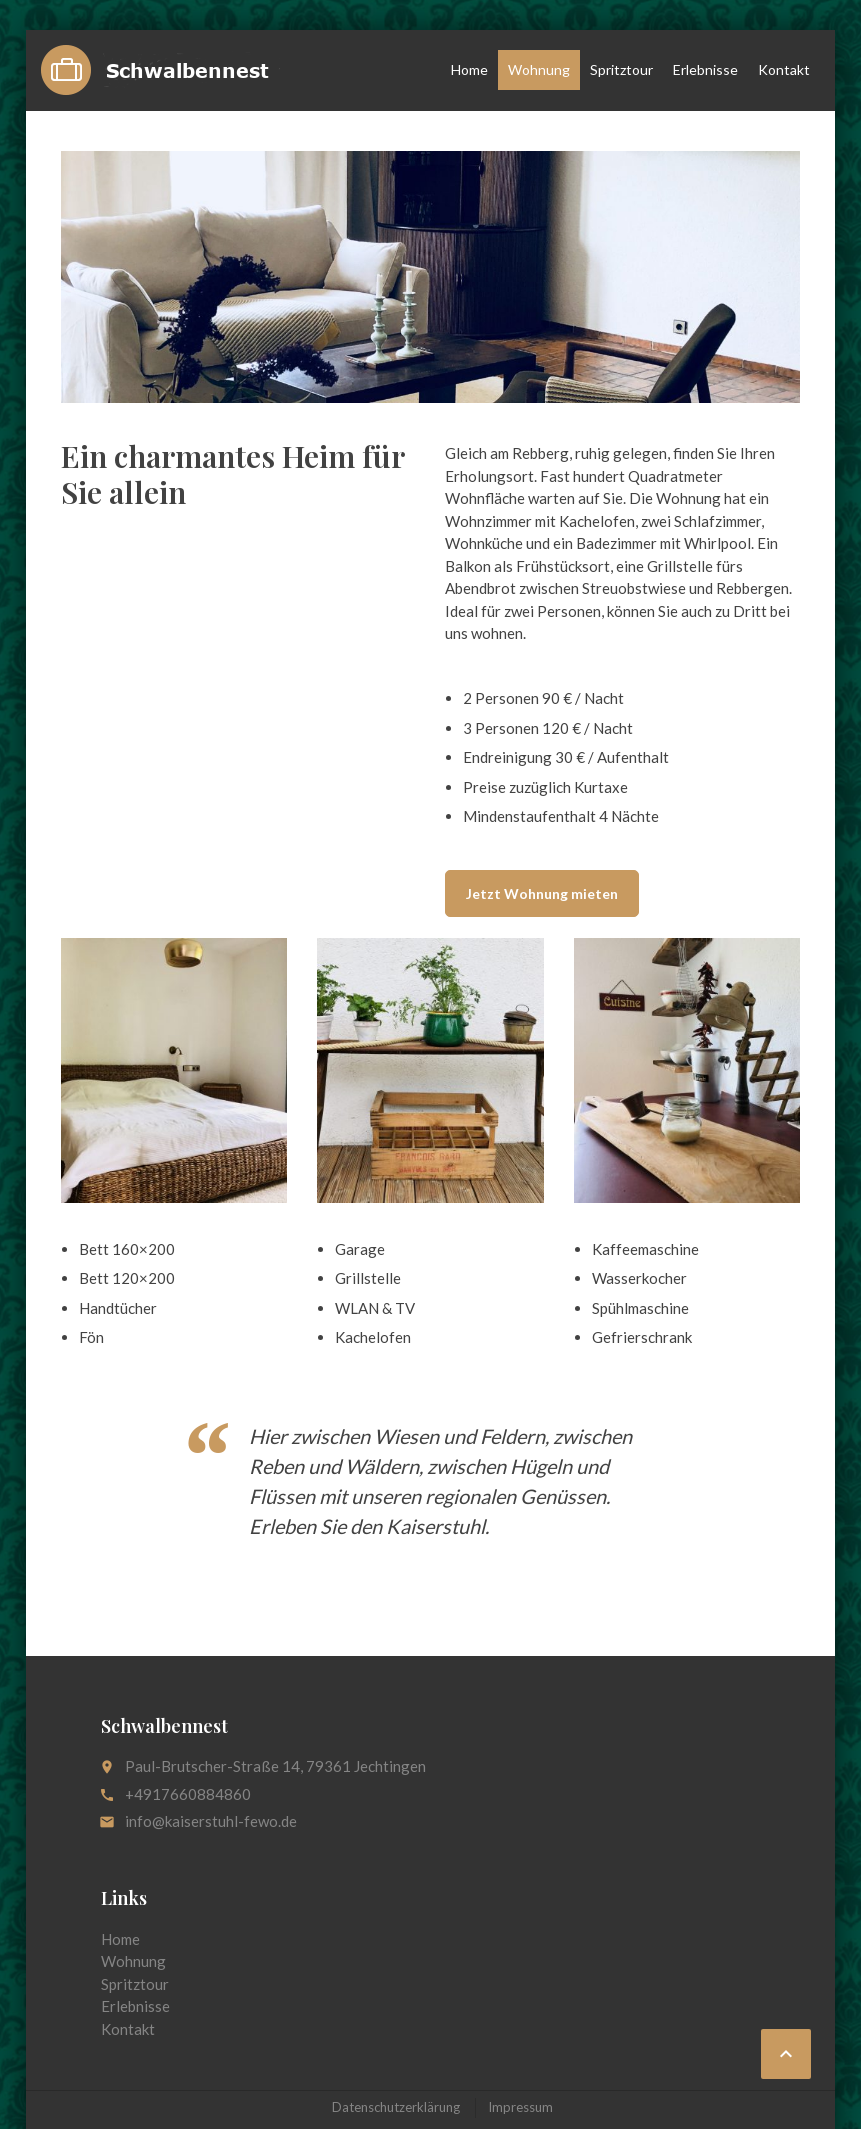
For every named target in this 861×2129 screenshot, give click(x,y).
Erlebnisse (705, 69)
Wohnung (539, 69)
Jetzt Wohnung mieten (542, 893)
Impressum (520, 2107)
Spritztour (621, 69)
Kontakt (784, 69)
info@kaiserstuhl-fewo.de (211, 1821)
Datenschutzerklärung (396, 2107)
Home (469, 69)
